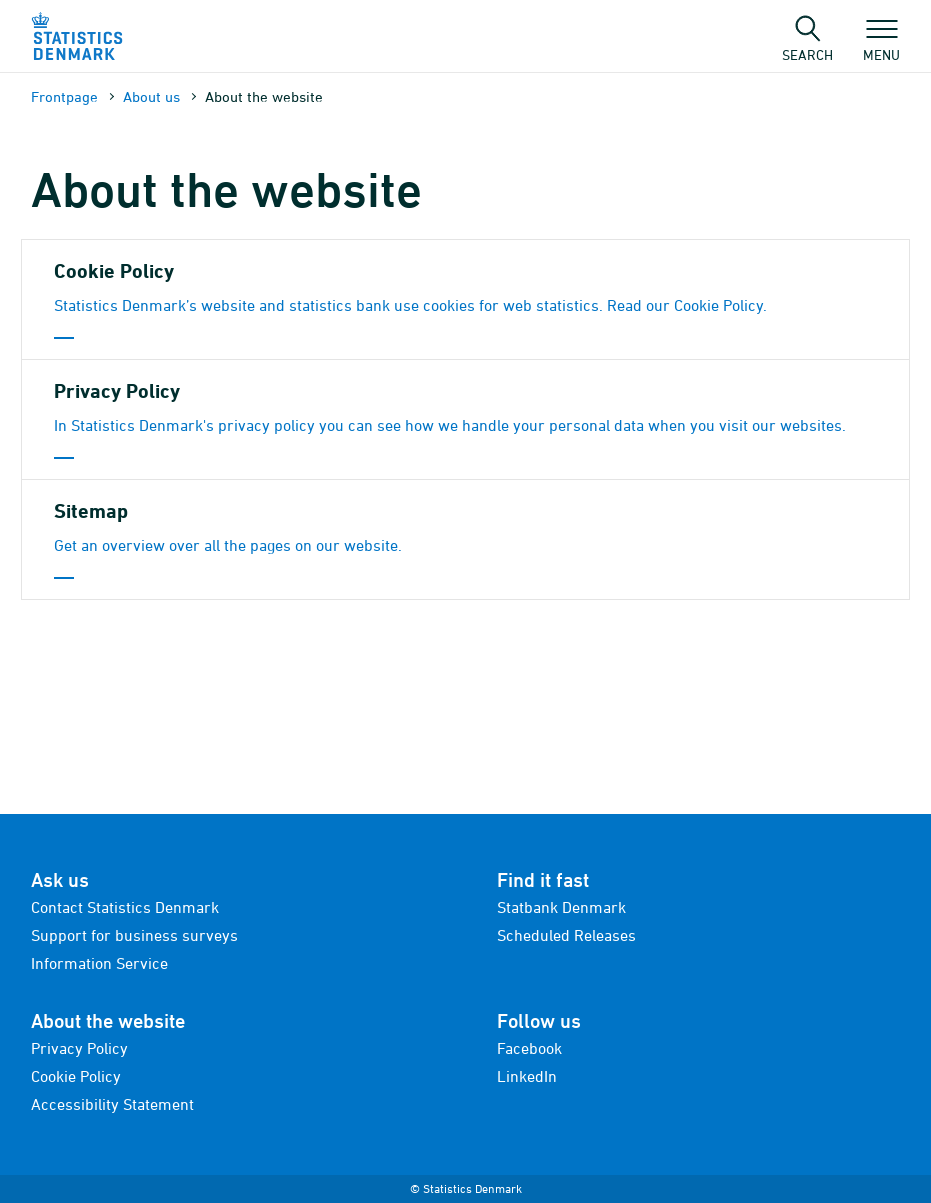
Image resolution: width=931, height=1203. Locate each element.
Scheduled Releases (566, 935)
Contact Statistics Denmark (125, 907)
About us (151, 96)
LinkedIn (527, 1076)
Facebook (529, 1048)
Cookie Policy (76, 1076)
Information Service (99, 963)
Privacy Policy (79, 1048)
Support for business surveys (134, 935)
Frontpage (64, 96)
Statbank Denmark (561, 907)
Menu (881, 45)
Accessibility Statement (112, 1104)
